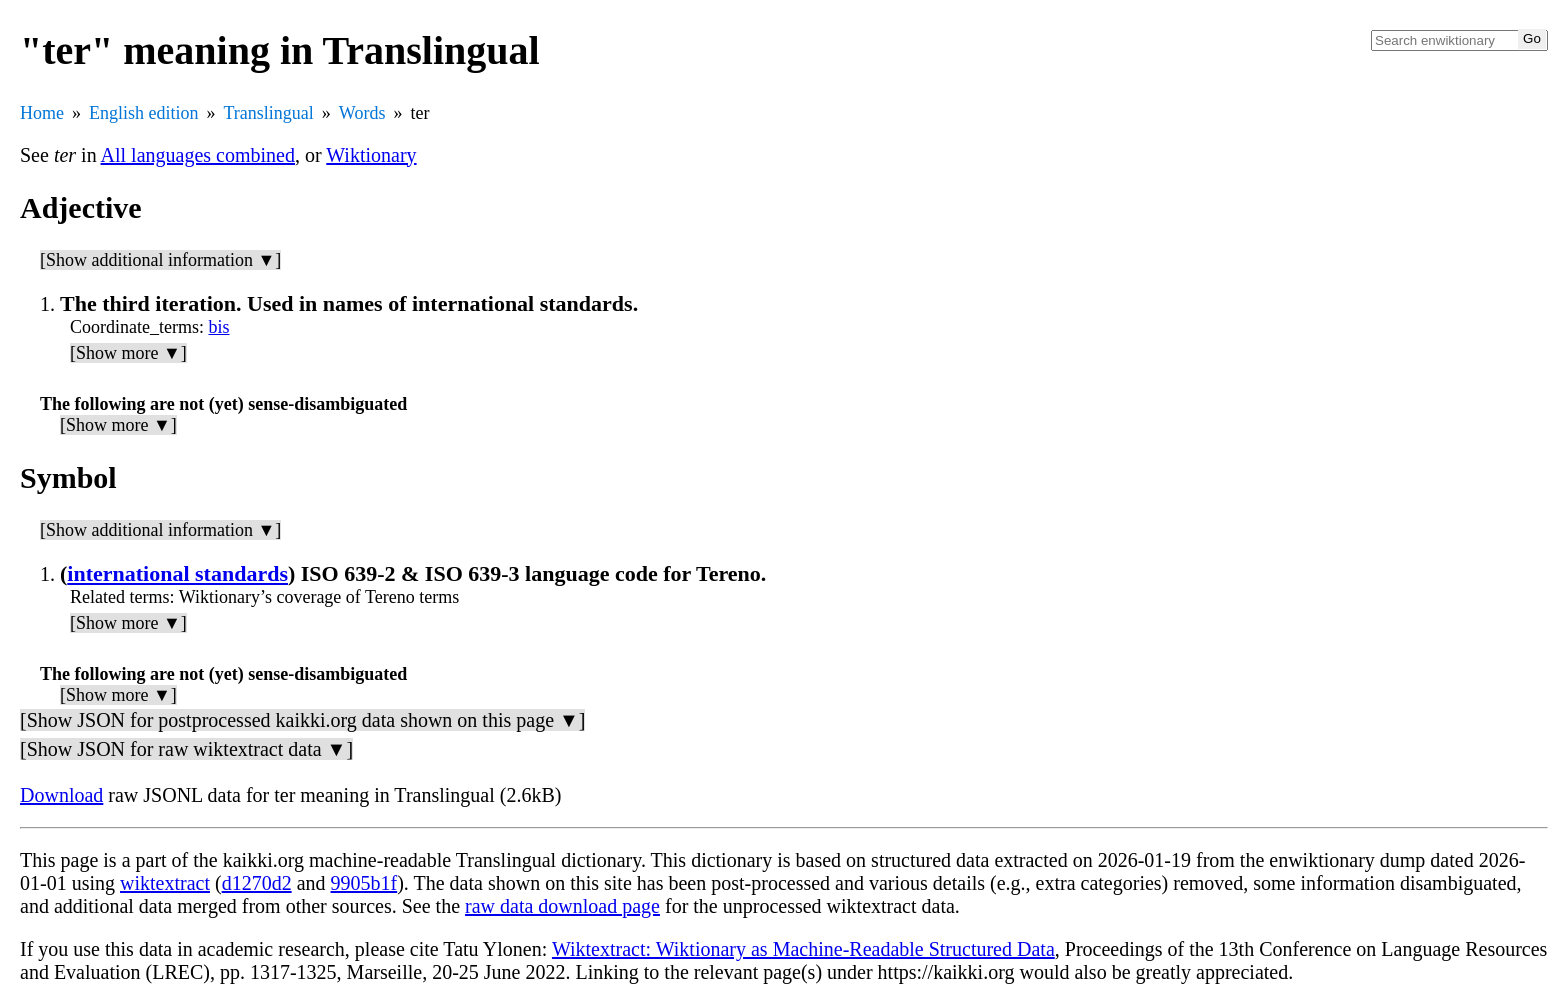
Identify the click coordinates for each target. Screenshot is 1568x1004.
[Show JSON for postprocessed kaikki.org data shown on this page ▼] (302, 720)
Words (362, 113)
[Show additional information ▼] (160, 260)
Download (61, 795)
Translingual (269, 113)
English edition (144, 113)
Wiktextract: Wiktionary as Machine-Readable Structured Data (803, 949)
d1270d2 (257, 883)
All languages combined (198, 155)
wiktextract (165, 883)
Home (42, 113)
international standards (177, 573)
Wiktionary (371, 155)
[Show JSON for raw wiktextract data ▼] (186, 749)
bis (219, 327)
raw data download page (562, 906)
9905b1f (364, 883)
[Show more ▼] (128, 353)
